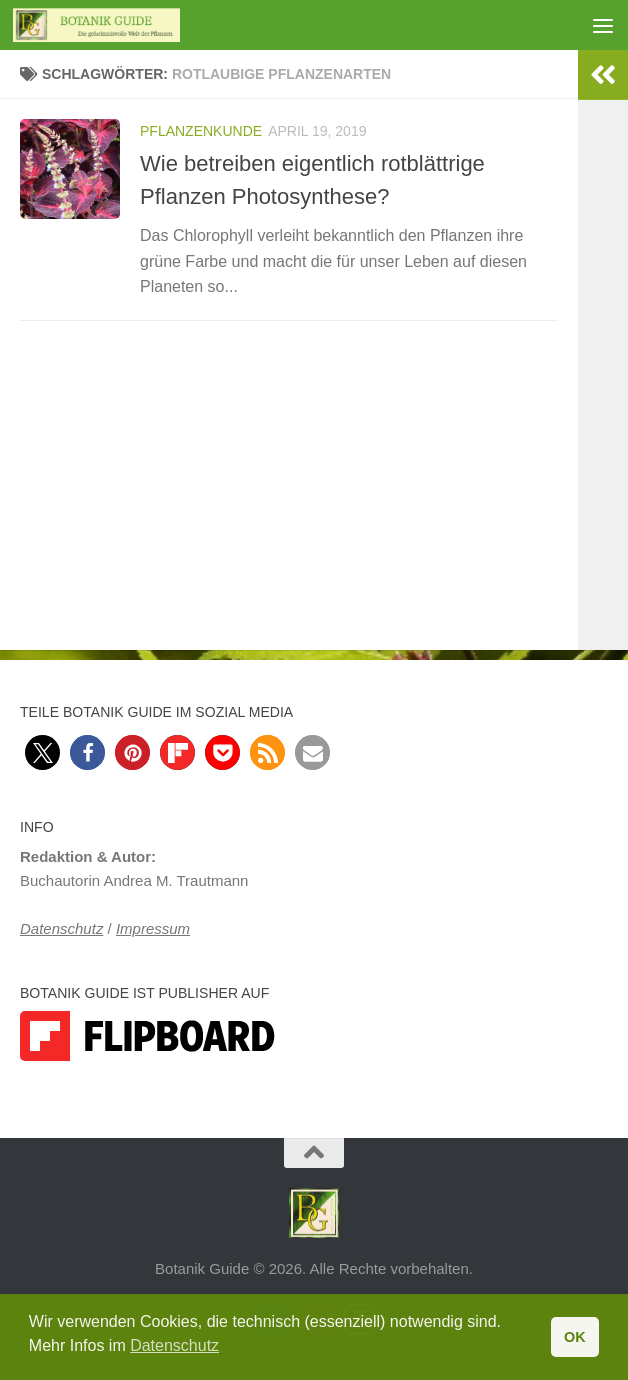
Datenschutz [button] (174, 1345)
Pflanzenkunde (201, 131)
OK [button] (575, 1337)
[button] (42, 752)
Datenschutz (61, 928)
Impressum (153, 928)
